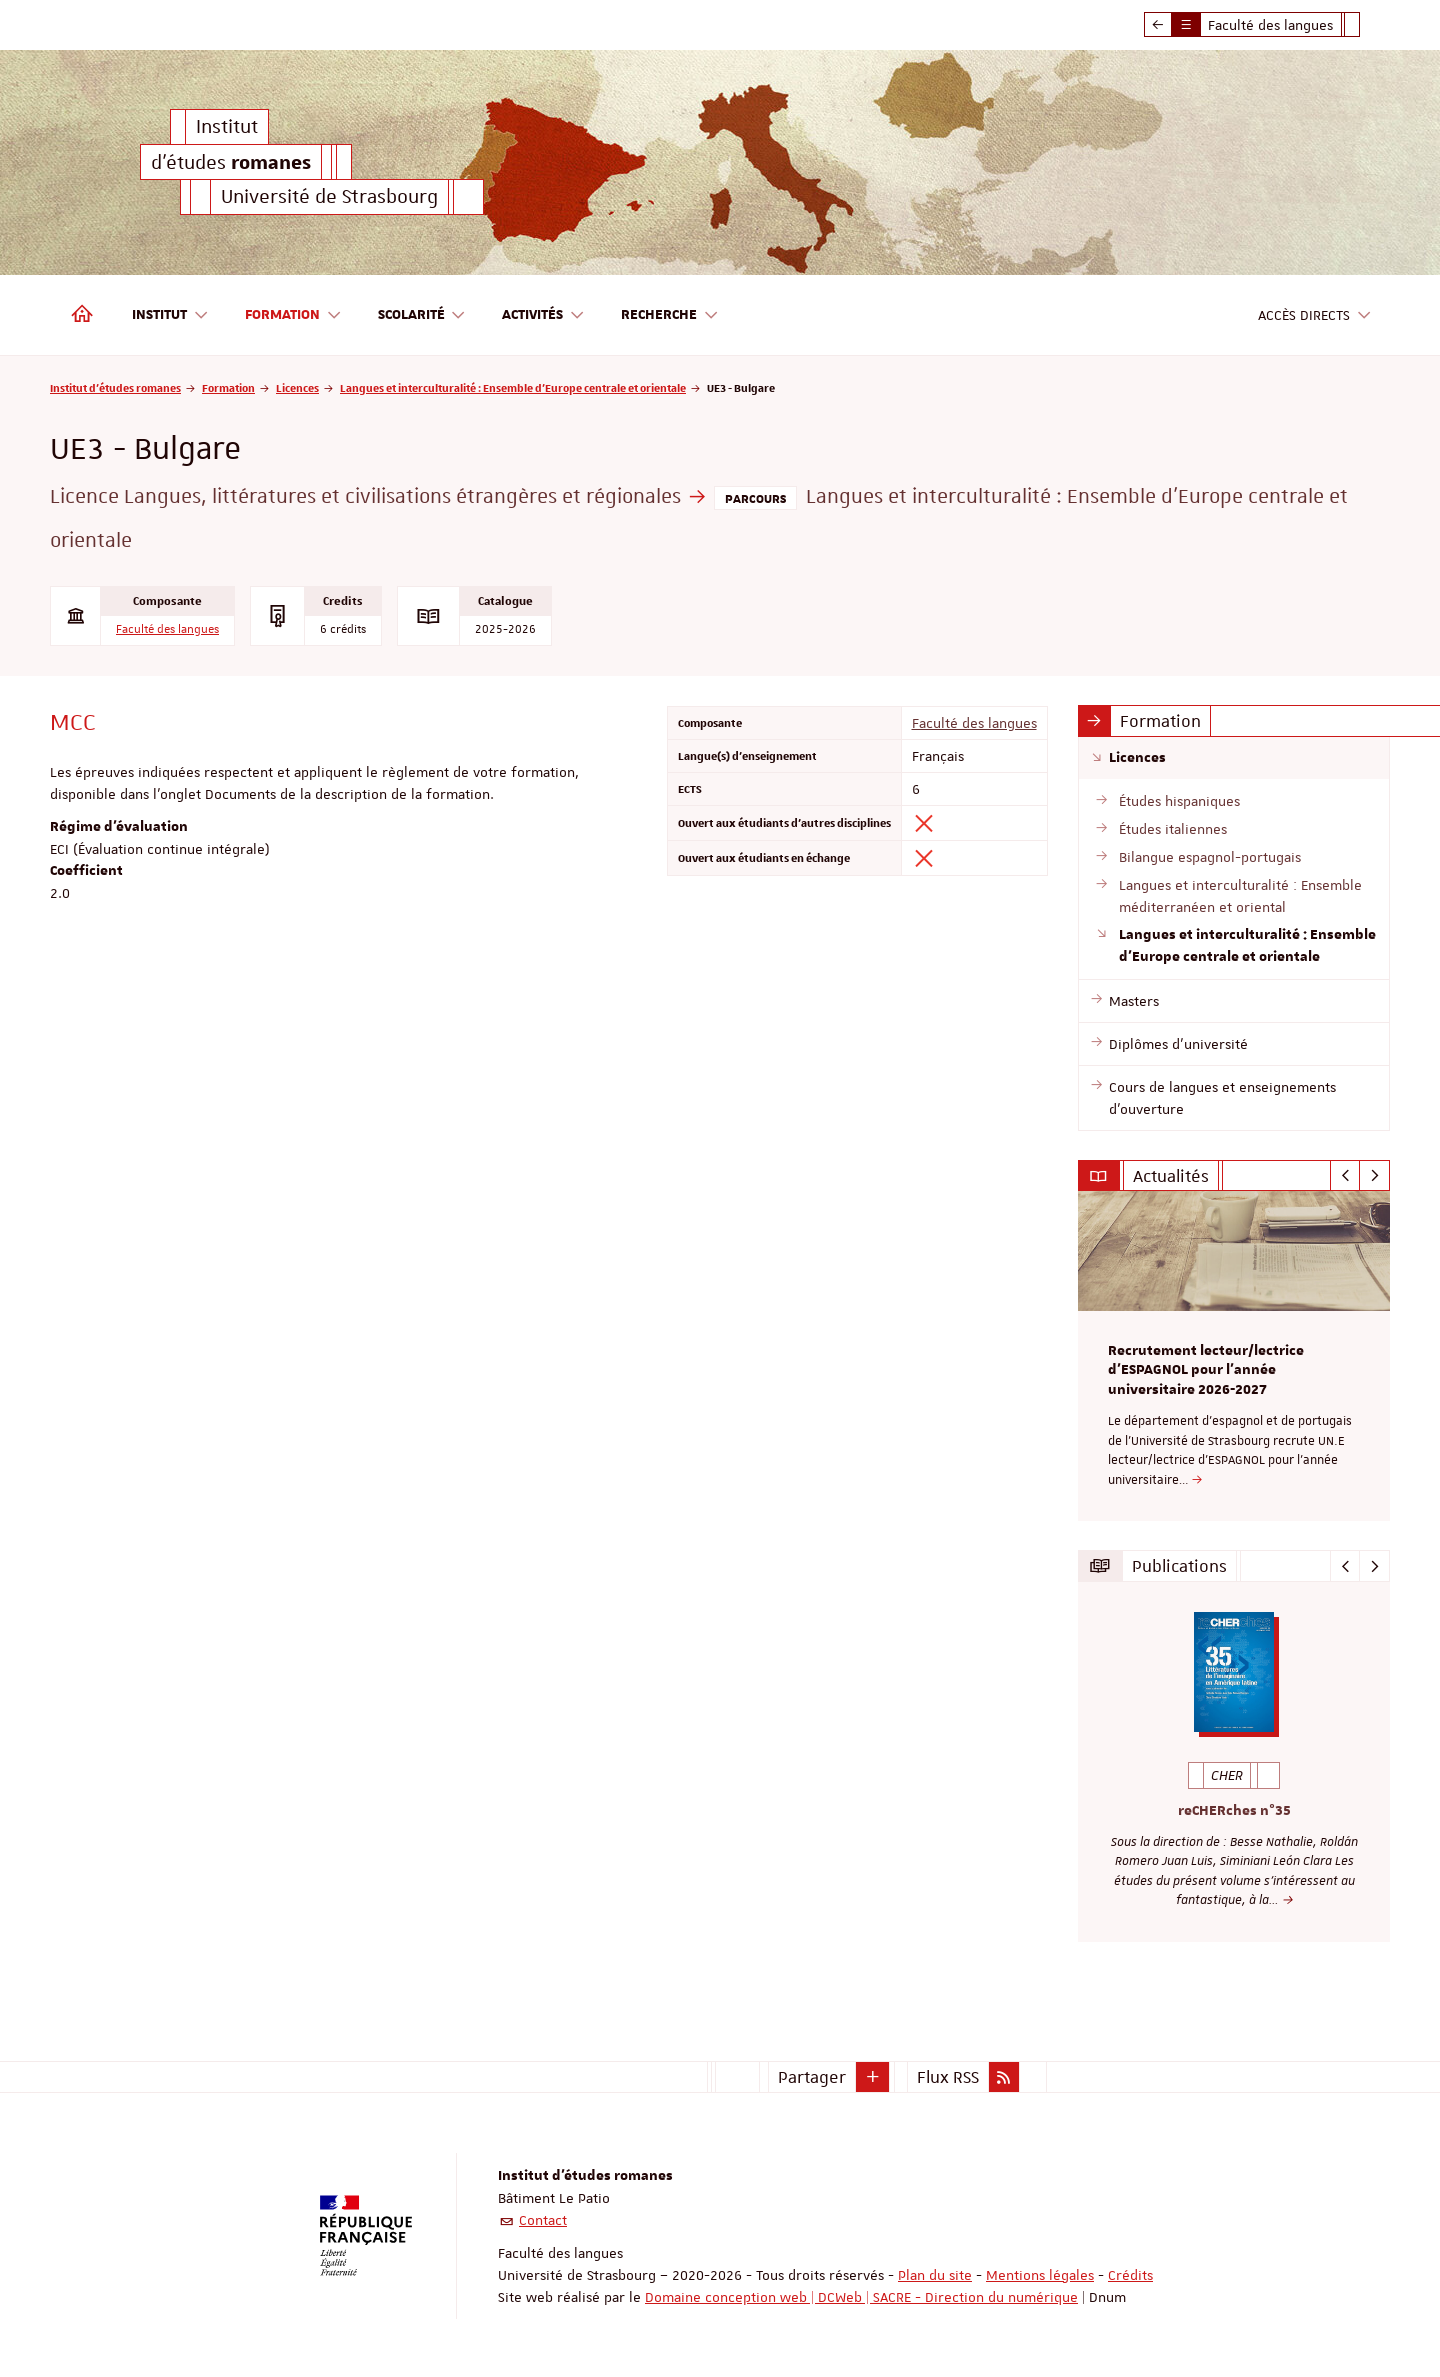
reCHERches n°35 (1234, 1810)
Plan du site (935, 2273)
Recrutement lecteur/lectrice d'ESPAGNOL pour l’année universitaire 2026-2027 (1206, 1371)
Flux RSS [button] (948, 2075)
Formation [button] (293, 315)
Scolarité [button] (422, 315)
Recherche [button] (670, 315)
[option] (1234, 1355)
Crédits (1130, 2273)
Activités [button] (543, 315)
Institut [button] (170, 315)
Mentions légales (1040, 2273)
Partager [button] (812, 2075)
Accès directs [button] (1315, 315)
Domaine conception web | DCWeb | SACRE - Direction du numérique (861, 2295)
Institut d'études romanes (115, 387)
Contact (543, 2218)
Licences (297, 387)
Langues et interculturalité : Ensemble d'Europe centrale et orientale (513, 387)
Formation (228, 387)
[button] (873, 2075)
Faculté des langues (167, 629)
